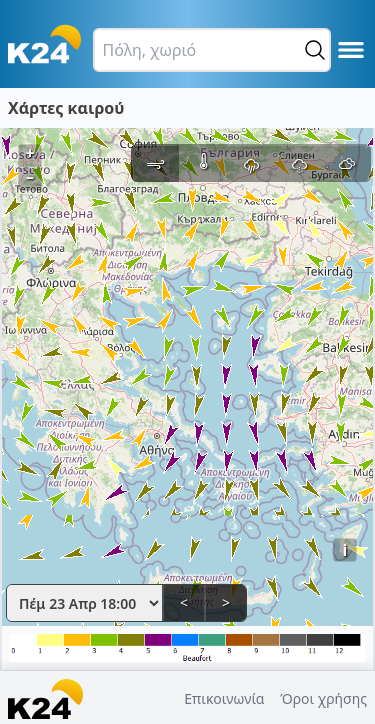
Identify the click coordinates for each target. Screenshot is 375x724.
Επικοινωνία (224, 698)
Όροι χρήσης (323, 698)
